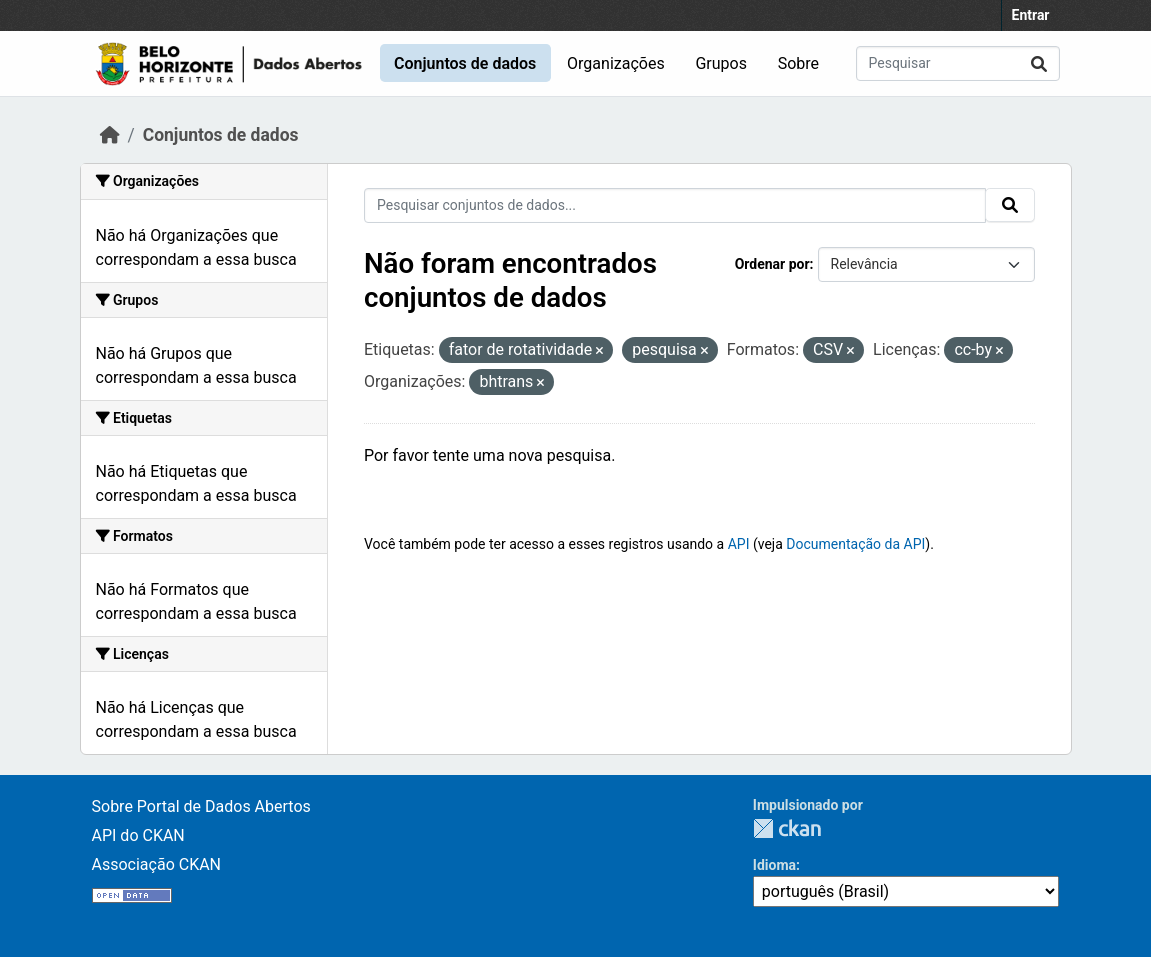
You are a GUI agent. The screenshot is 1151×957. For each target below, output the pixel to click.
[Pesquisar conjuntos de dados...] (958, 63)
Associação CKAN (157, 864)
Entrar (1031, 15)
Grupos (721, 63)
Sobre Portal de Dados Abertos (201, 806)
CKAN (787, 828)
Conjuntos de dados (465, 63)
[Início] (110, 135)
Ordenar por (772, 264)
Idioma (774, 865)
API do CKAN (138, 835)
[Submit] (1039, 63)
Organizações (616, 63)
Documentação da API (855, 544)
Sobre (798, 63)
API (739, 544)
